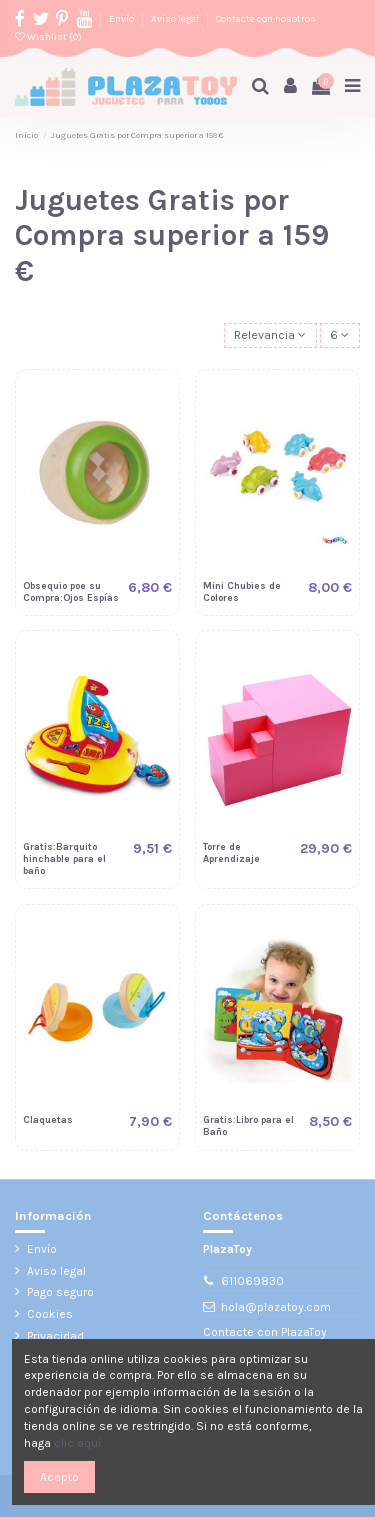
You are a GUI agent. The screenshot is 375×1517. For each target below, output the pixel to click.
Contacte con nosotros (266, 18)
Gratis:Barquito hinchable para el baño (64, 858)
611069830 (252, 1281)
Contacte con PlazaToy (265, 1332)
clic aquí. (78, 1443)
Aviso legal (176, 18)
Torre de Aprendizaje (231, 852)
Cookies (50, 1314)
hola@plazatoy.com (276, 1307)
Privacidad (55, 1336)
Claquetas (48, 1119)
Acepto (59, 1477)
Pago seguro (60, 1292)
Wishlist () (48, 36)
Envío (122, 18)
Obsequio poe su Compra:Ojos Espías (71, 591)
